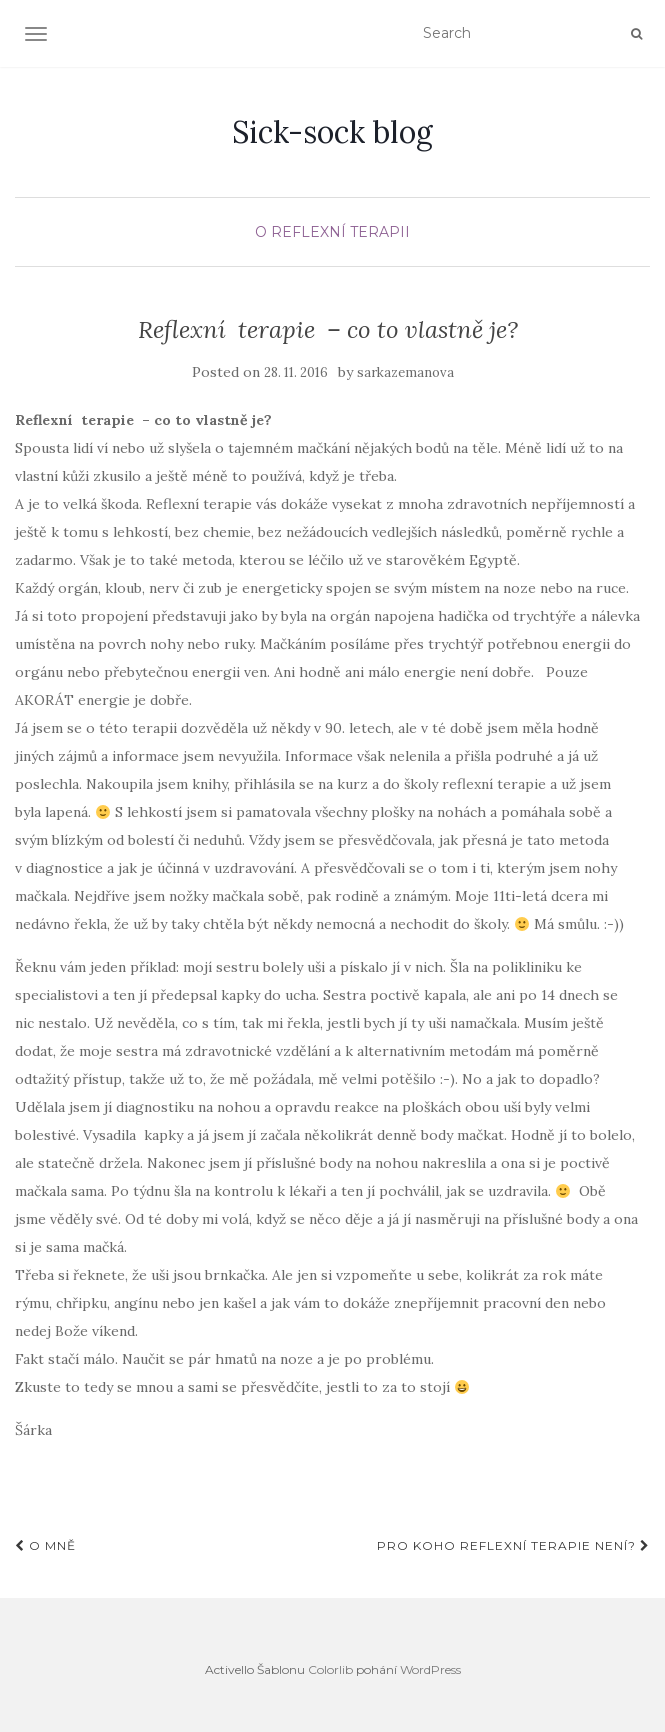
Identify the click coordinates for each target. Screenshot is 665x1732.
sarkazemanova (405, 372)
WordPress (430, 1669)
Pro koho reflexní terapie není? (513, 1545)
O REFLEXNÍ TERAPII (332, 232)
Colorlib (330, 1669)
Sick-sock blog (332, 132)
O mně (45, 1545)
